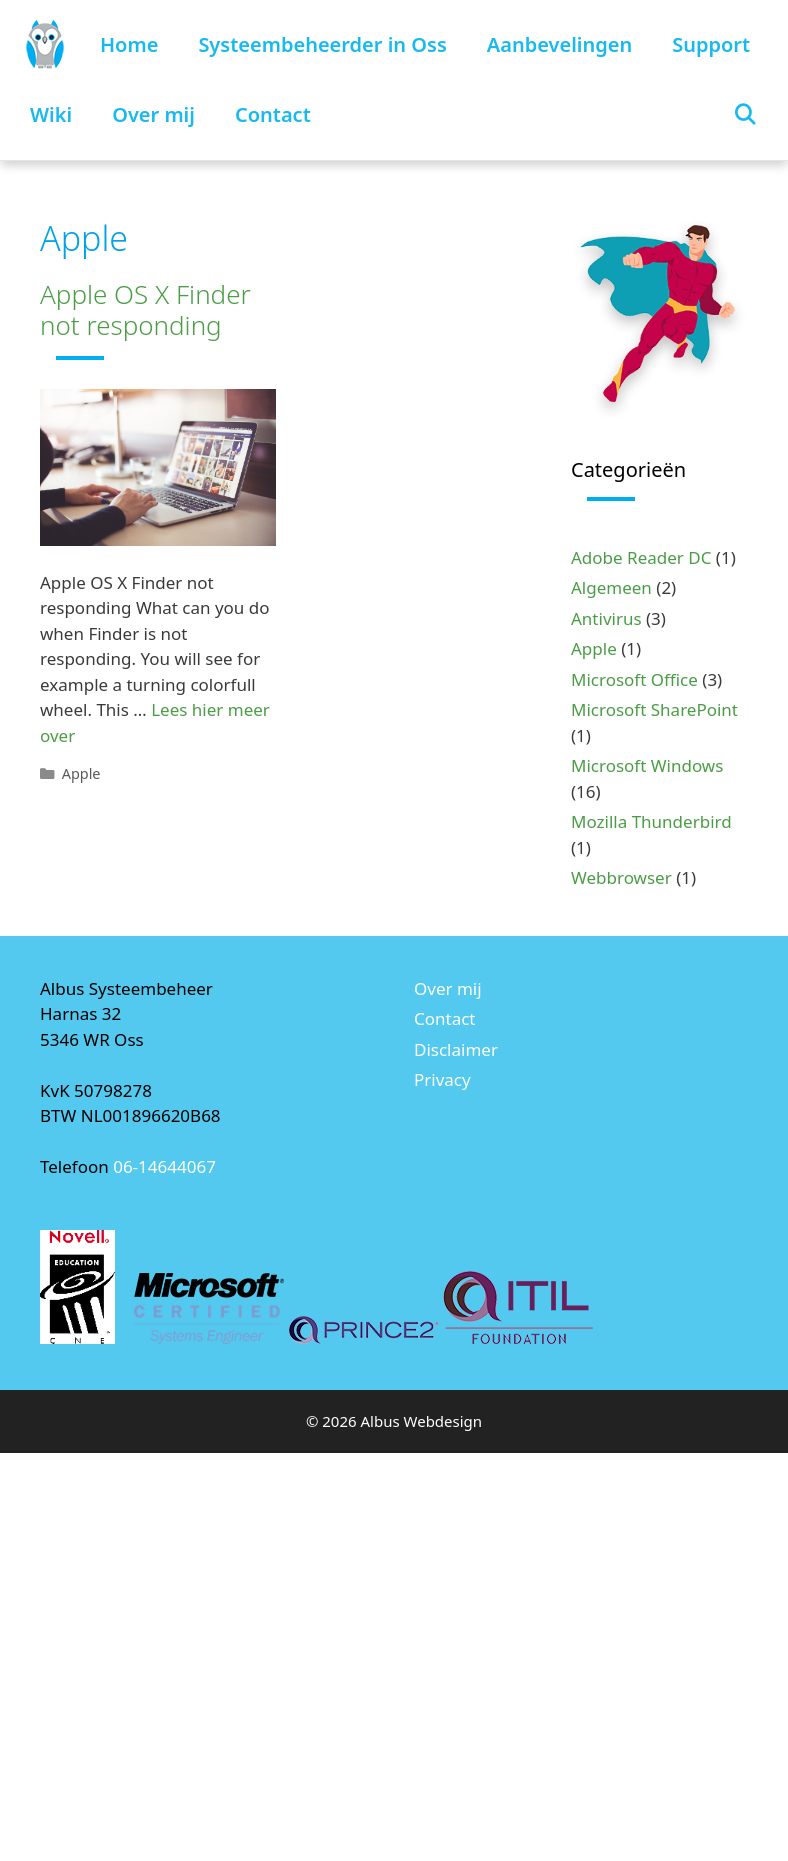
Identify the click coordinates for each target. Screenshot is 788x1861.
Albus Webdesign (422, 1421)
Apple (81, 773)
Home (129, 44)
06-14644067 (164, 1166)
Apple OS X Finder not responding (145, 309)
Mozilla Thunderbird (651, 821)
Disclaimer (456, 1049)
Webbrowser (621, 877)
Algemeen (611, 587)
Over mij (153, 114)
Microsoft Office (634, 679)
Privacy (442, 1079)
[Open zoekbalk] (745, 115)
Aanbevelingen (559, 44)
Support (711, 44)
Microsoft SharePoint (654, 709)
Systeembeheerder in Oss (322, 44)
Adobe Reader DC (641, 557)
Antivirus (606, 618)
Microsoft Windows (647, 765)
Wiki (51, 114)
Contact (273, 114)
